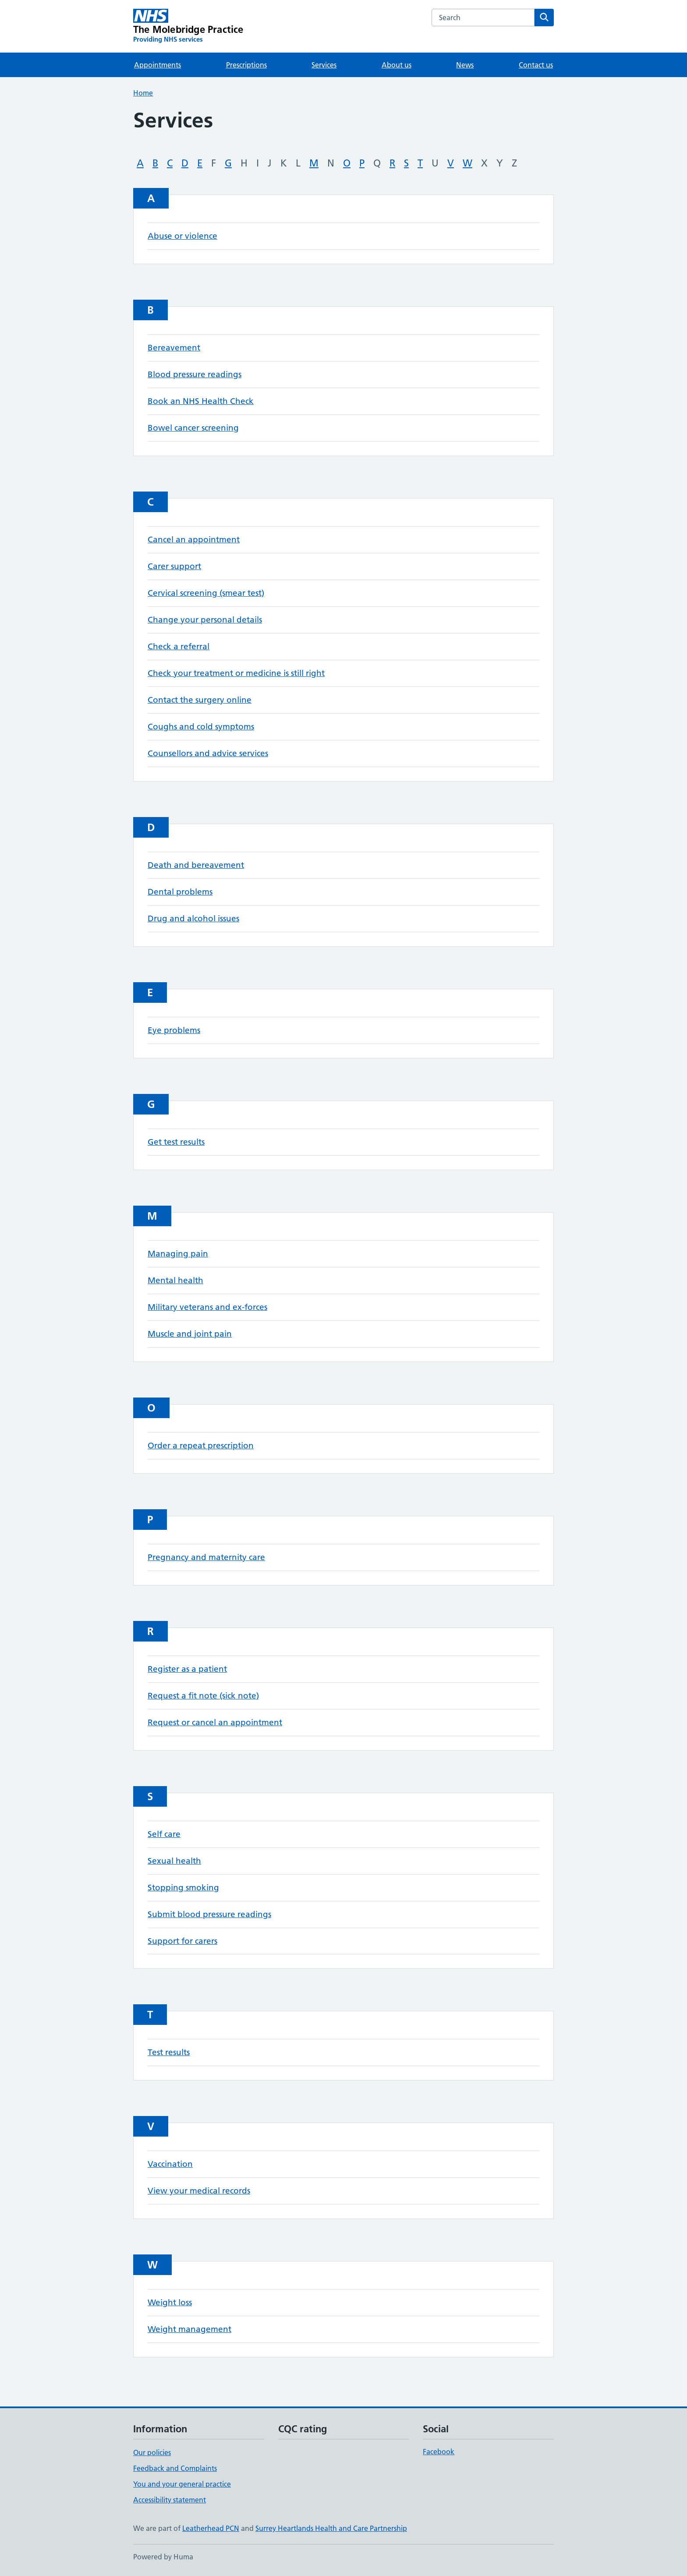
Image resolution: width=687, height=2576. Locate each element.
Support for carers (182, 1941)
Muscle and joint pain (190, 1334)
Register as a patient (187, 1669)
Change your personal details (205, 620)
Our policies (152, 2452)
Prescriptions (246, 64)
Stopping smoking (183, 1887)
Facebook (438, 2451)
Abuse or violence (182, 236)
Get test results (176, 1142)
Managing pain (178, 1254)
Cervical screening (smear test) (206, 593)
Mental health (175, 1280)
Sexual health (174, 1861)
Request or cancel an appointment (215, 1722)
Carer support (174, 566)
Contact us (536, 64)
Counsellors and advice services (208, 753)
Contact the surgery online (199, 700)
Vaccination (170, 2164)
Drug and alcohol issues (193, 918)
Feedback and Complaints (175, 2468)
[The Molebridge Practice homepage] (188, 26)
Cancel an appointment (194, 539)
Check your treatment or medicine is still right (236, 673)
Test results (169, 2052)
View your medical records (199, 2191)
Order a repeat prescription (201, 1445)
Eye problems (174, 1030)
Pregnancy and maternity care (206, 1557)
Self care (164, 1834)
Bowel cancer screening (193, 428)
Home (143, 92)
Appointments (157, 64)
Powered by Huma (163, 2556)
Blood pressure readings (194, 374)
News (465, 64)
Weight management (189, 2329)
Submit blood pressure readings (209, 1914)
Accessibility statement (169, 2499)
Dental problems (180, 892)
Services (324, 64)
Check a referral (178, 646)
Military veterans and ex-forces (207, 1307)
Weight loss (170, 2302)
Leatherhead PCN (210, 2528)
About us (396, 64)
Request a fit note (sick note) (203, 1696)
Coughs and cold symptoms (201, 727)
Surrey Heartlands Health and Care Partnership (331, 2528)
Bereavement (174, 348)
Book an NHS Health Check (201, 401)
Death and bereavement (196, 865)
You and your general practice (182, 2484)
